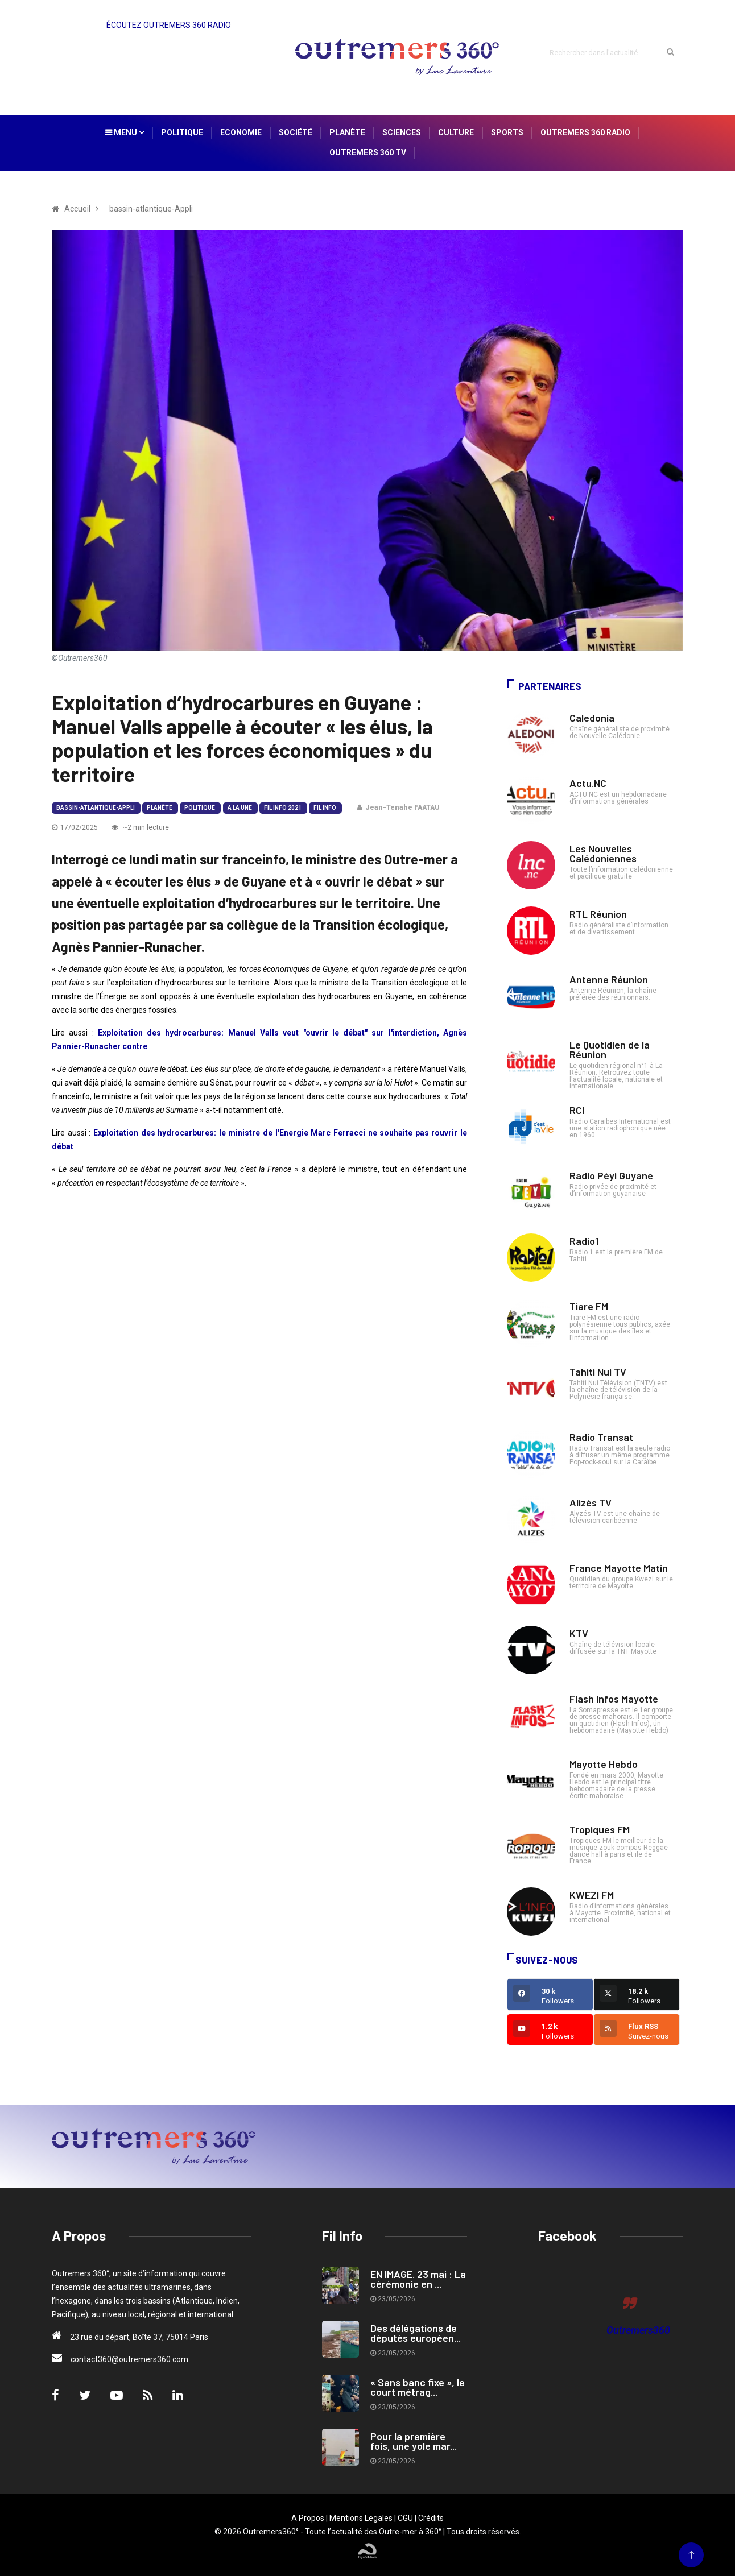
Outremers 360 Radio (585, 132)
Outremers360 (638, 2330)
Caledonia (591, 717)
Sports (507, 132)
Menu (124, 132)
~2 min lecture (140, 827)
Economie (241, 132)
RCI (576, 1110)
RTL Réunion (598, 914)
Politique (182, 132)
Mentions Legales (361, 2518)
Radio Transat (601, 1437)
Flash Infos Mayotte (613, 1698)
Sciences (401, 132)
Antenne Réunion (608, 979)
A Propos (307, 2518)
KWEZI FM (591, 1894)
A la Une (240, 808)
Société (295, 132)
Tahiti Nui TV (597, 1371)
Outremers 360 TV (367, 152)
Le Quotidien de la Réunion (609, 1049)
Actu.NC (587, 783)
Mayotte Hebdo (603, 1764)
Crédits (431, 2518)
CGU (405, 2518)
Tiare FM (588, 1306)
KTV (578, 1633)
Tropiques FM (599, 1829)
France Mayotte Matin (618, 1568)
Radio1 (583, 1241)
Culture (456, 132)
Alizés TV (590, 1502)
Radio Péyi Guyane (611, 1175)
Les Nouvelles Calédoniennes (603, 853)
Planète (347, 132)
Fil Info (324, 808)
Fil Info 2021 (283, 808)
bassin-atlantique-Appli (95, 808)
